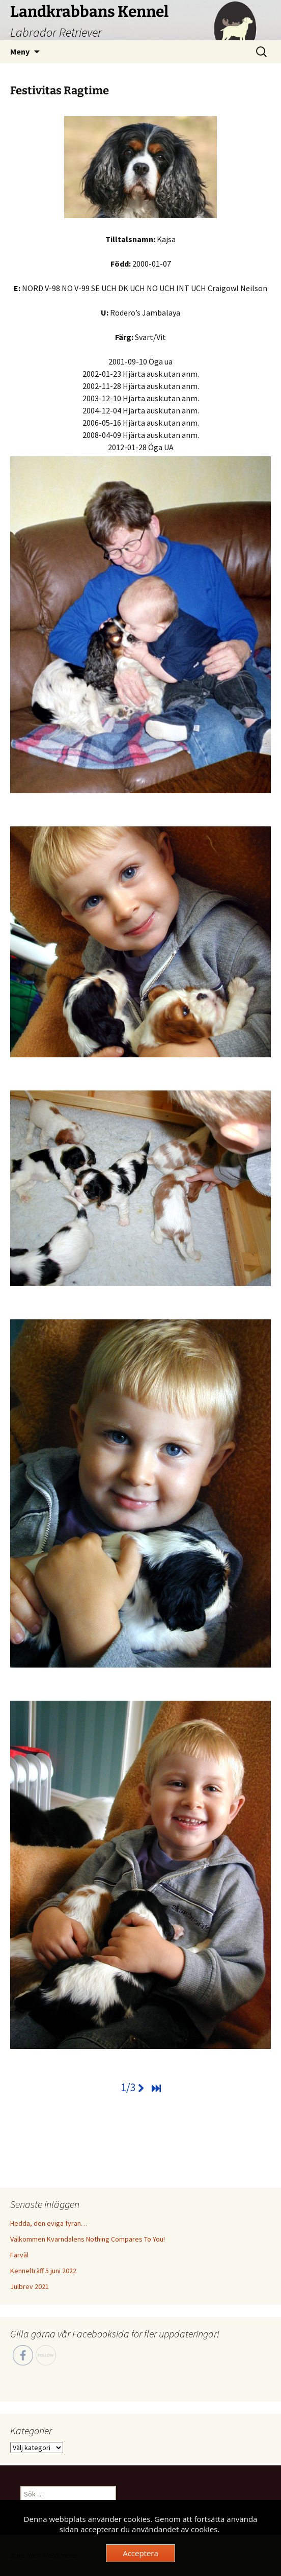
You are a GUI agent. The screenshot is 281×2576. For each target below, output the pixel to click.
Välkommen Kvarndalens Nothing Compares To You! (87, 2239)
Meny (20, 51)
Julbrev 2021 (29, 2286)
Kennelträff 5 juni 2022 (43, 2270)
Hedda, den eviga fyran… (49, 2223)
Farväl (19, 2254)
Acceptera (140, 2553)
